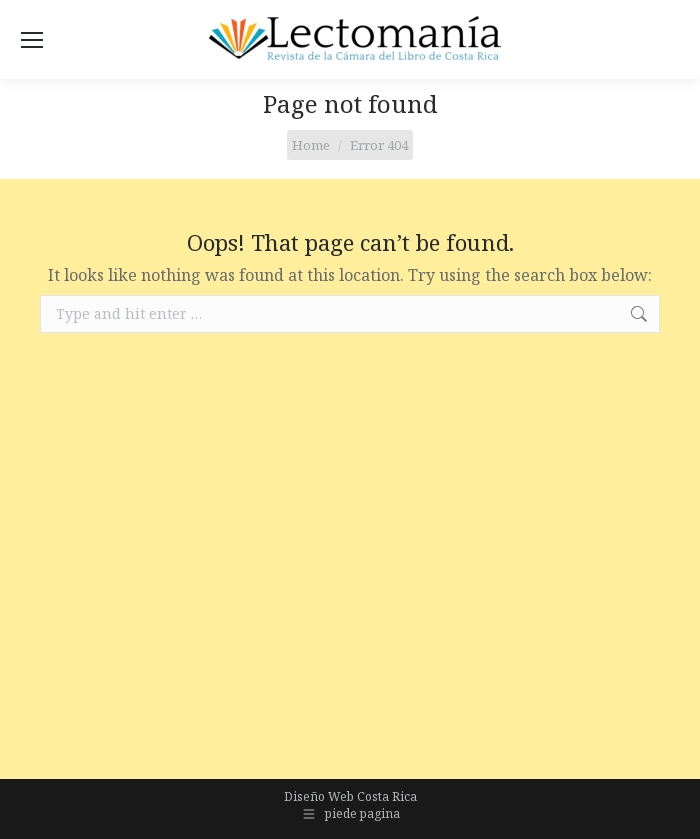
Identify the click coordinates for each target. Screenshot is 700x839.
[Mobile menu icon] (32, 40)
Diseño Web (319, 796)
